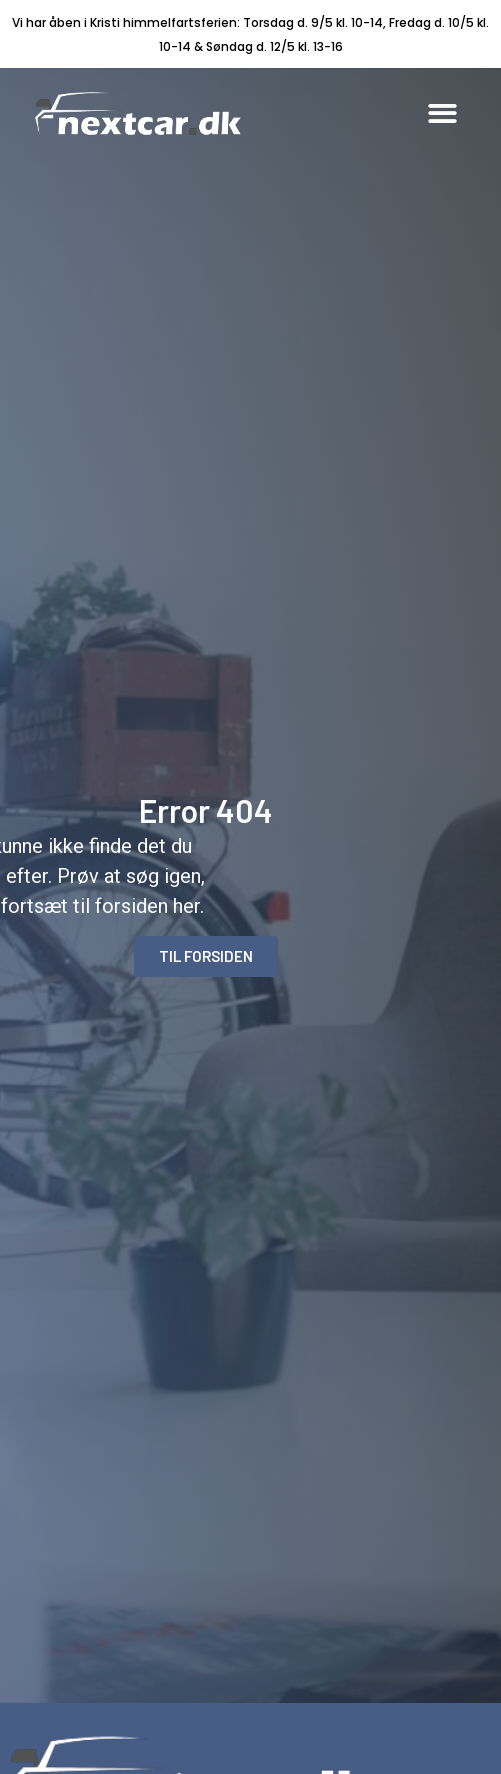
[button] (442, 113)
